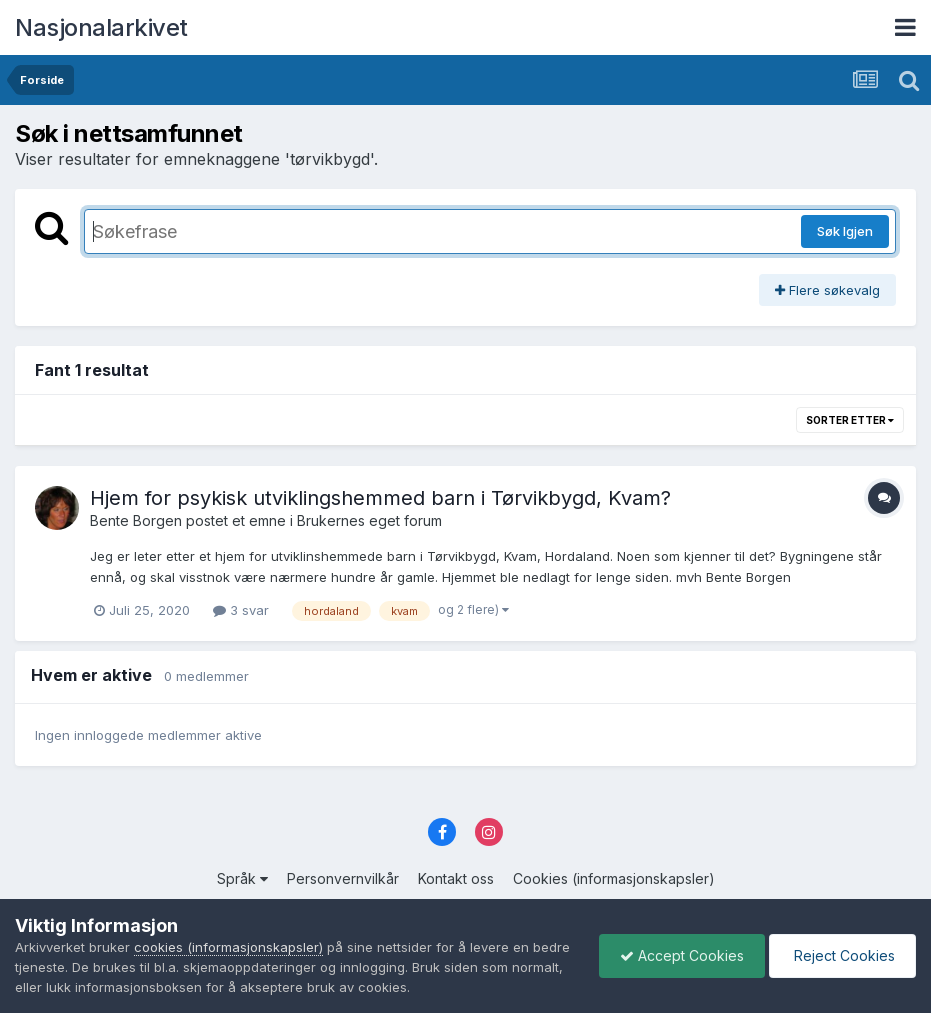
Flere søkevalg (827, 290)
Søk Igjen (845, 231)
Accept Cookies (682, 955)
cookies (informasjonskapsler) (228, 947)
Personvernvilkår (343, 878)
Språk (242, 878)
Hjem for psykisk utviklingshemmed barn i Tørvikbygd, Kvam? (380, 498)
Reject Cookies (842, 955)
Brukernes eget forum (369, 520)
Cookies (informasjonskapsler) (614, 878)
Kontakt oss (456, 878)
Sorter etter (850, 420)
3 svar (241, 610)
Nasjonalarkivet (101, 27)
